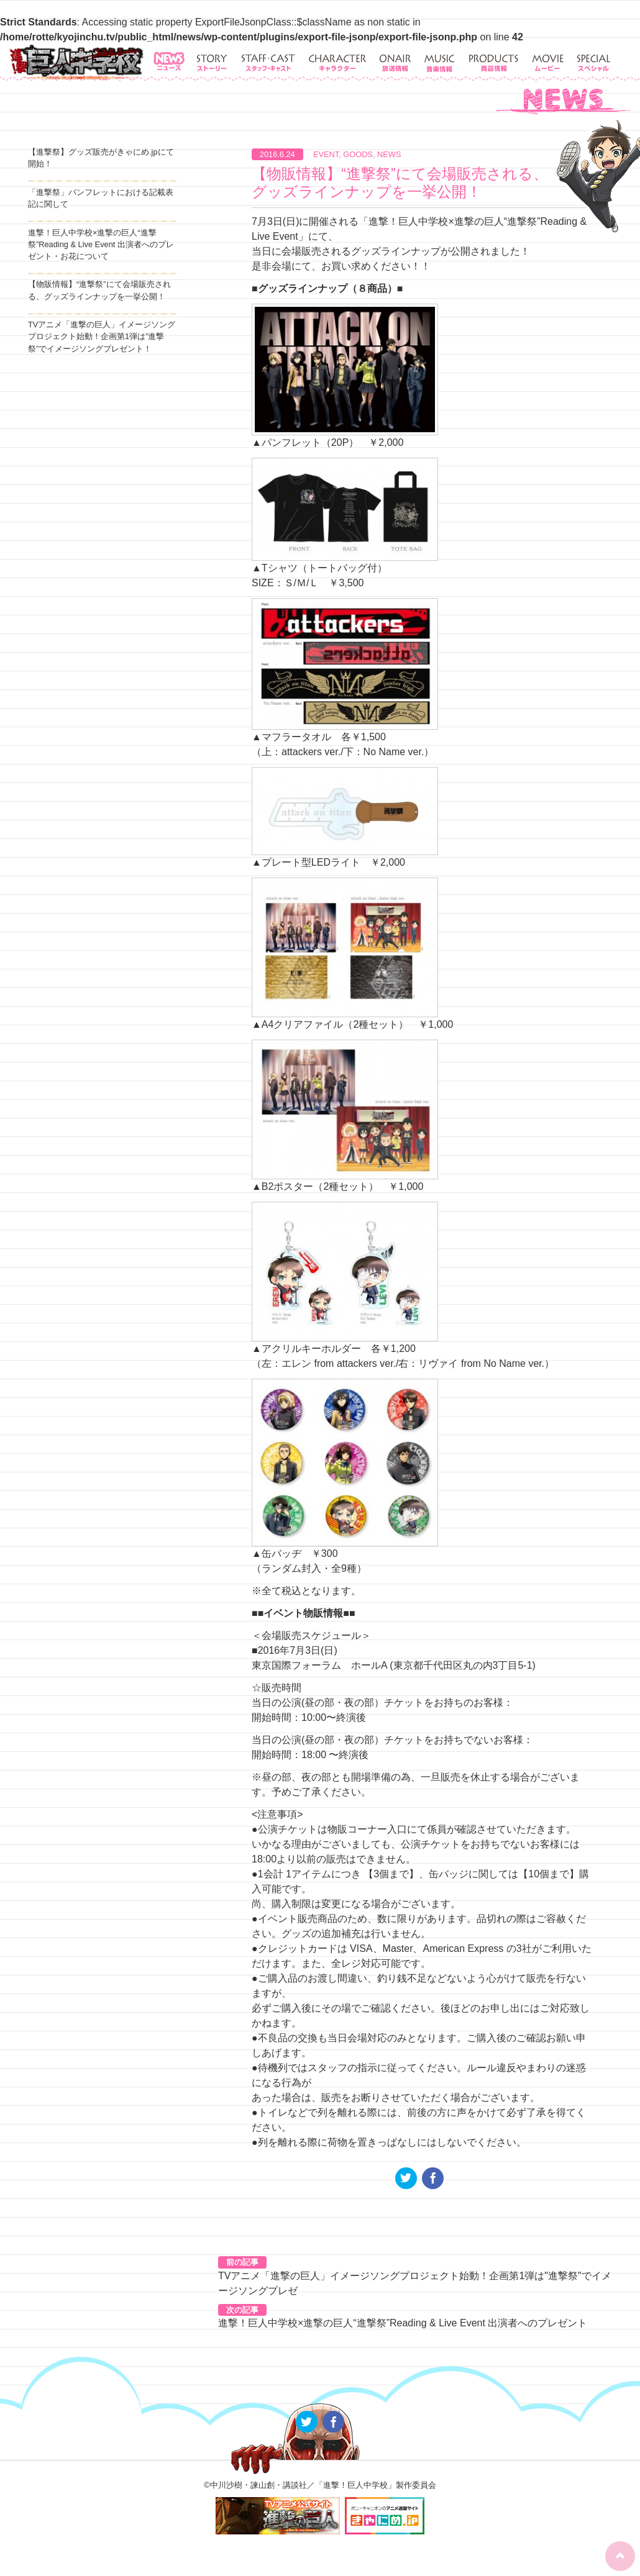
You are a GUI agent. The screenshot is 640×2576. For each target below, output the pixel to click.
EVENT (326, 154)
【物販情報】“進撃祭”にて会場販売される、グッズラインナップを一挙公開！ (400, 182)
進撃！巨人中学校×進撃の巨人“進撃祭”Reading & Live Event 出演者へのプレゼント (402, 2323)
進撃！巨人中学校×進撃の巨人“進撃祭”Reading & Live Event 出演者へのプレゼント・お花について (101, 244)
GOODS (358, 154)
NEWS (389, 154)
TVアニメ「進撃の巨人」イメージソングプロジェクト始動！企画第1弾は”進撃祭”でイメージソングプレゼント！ (101, 336)
